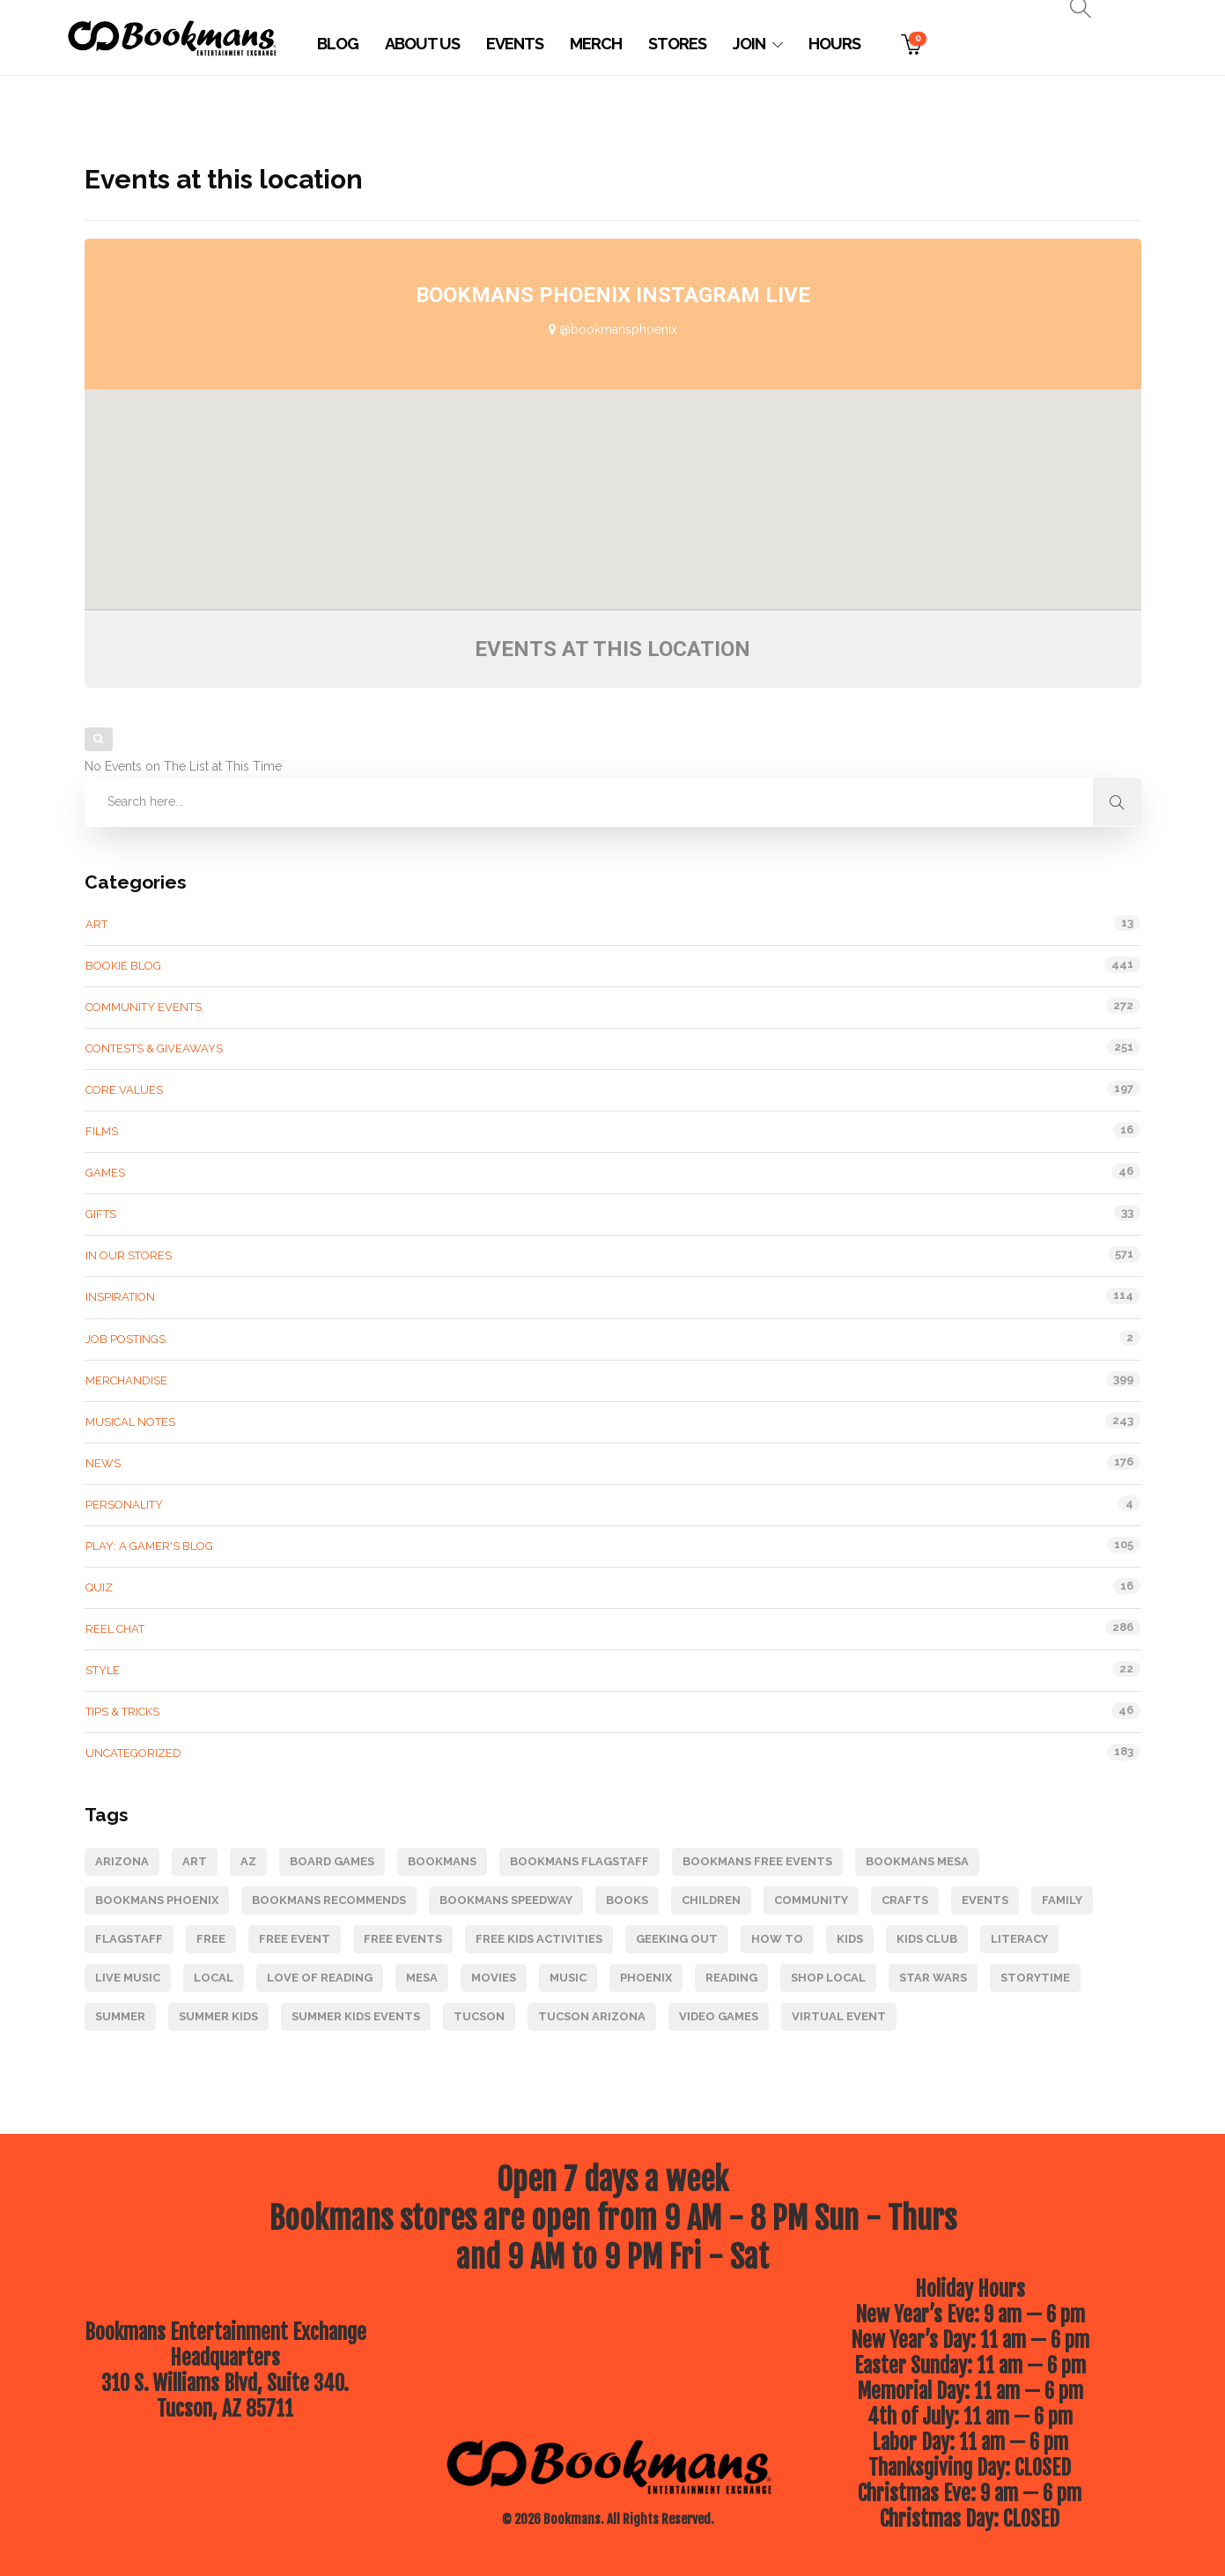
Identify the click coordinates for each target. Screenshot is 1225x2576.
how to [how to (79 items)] (777, 1938)
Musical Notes (130, 1421)
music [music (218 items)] (568, 1977)
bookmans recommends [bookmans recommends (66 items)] (329, 1900)
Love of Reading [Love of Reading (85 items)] (320, 1977)
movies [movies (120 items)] (493, 1977)
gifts (100, 1214)
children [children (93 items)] (711, 1900)
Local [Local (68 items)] (213, 1977)
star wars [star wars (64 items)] (933, 1977)
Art (96, 924)
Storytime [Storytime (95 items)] (1035, 1977)
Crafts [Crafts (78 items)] (905, 1900)
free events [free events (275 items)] (403, 1938)
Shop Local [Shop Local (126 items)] (828, 1977)
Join (749, 43)
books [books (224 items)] (627, 1900)
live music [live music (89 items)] (127, 1977)
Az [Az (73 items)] (248, 1861)
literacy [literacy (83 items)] (1019, 1938)
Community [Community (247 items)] (811, 1900)
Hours (834, 43)
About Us (422, 43)
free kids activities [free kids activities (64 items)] (539, 1938)
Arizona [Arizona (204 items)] (122, 1861)
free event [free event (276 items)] (294, 1938)
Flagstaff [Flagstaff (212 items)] (129, 1938)
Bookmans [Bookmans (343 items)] (442, 1861)
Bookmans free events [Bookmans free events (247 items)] (757, 1861)
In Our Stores (128, 1255)
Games (105, 1172)
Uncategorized (133, 1753)
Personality (124, 1504)
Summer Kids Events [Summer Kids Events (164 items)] (355, 2016)
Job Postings (125, 1339)
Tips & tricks (122, 1711)
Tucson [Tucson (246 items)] (479, 2016)
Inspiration (120, 1296)
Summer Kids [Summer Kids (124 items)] (218, 2016)
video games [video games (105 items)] (718, 2016)
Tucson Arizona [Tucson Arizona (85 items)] (592, 2016)
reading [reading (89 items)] (731, 1977)
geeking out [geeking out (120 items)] (677, 1938)
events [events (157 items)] (985, 1900)
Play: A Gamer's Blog (149, 1546)
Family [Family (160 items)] (1062, 1900)
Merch (596, 43)
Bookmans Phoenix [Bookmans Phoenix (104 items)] (156, 1900)
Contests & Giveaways (154, 1048)
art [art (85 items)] (194, 1861)
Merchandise (126, 1380)
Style (102, 1670)
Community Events (143, 1007)
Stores (677, 43)
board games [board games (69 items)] (332, 1861)
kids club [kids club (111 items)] (927, 1938)
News (103, 1463)
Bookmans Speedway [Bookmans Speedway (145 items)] (505, 1900)
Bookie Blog (123, 965)
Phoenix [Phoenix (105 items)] (646, 1977)
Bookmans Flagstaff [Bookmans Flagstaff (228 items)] (579, 1861)
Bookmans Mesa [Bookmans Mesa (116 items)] (917, 1861)
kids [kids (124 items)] (850, 1938)
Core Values (124, 1089)
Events (514, 43)
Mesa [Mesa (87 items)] (422, 1977)
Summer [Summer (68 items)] (120, 2016)
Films (101, 1131)
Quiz (99, 1587)
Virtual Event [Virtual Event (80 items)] (839, 2016)
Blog (337, 43)
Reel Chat (114, 1628)
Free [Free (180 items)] (210, 1938)
